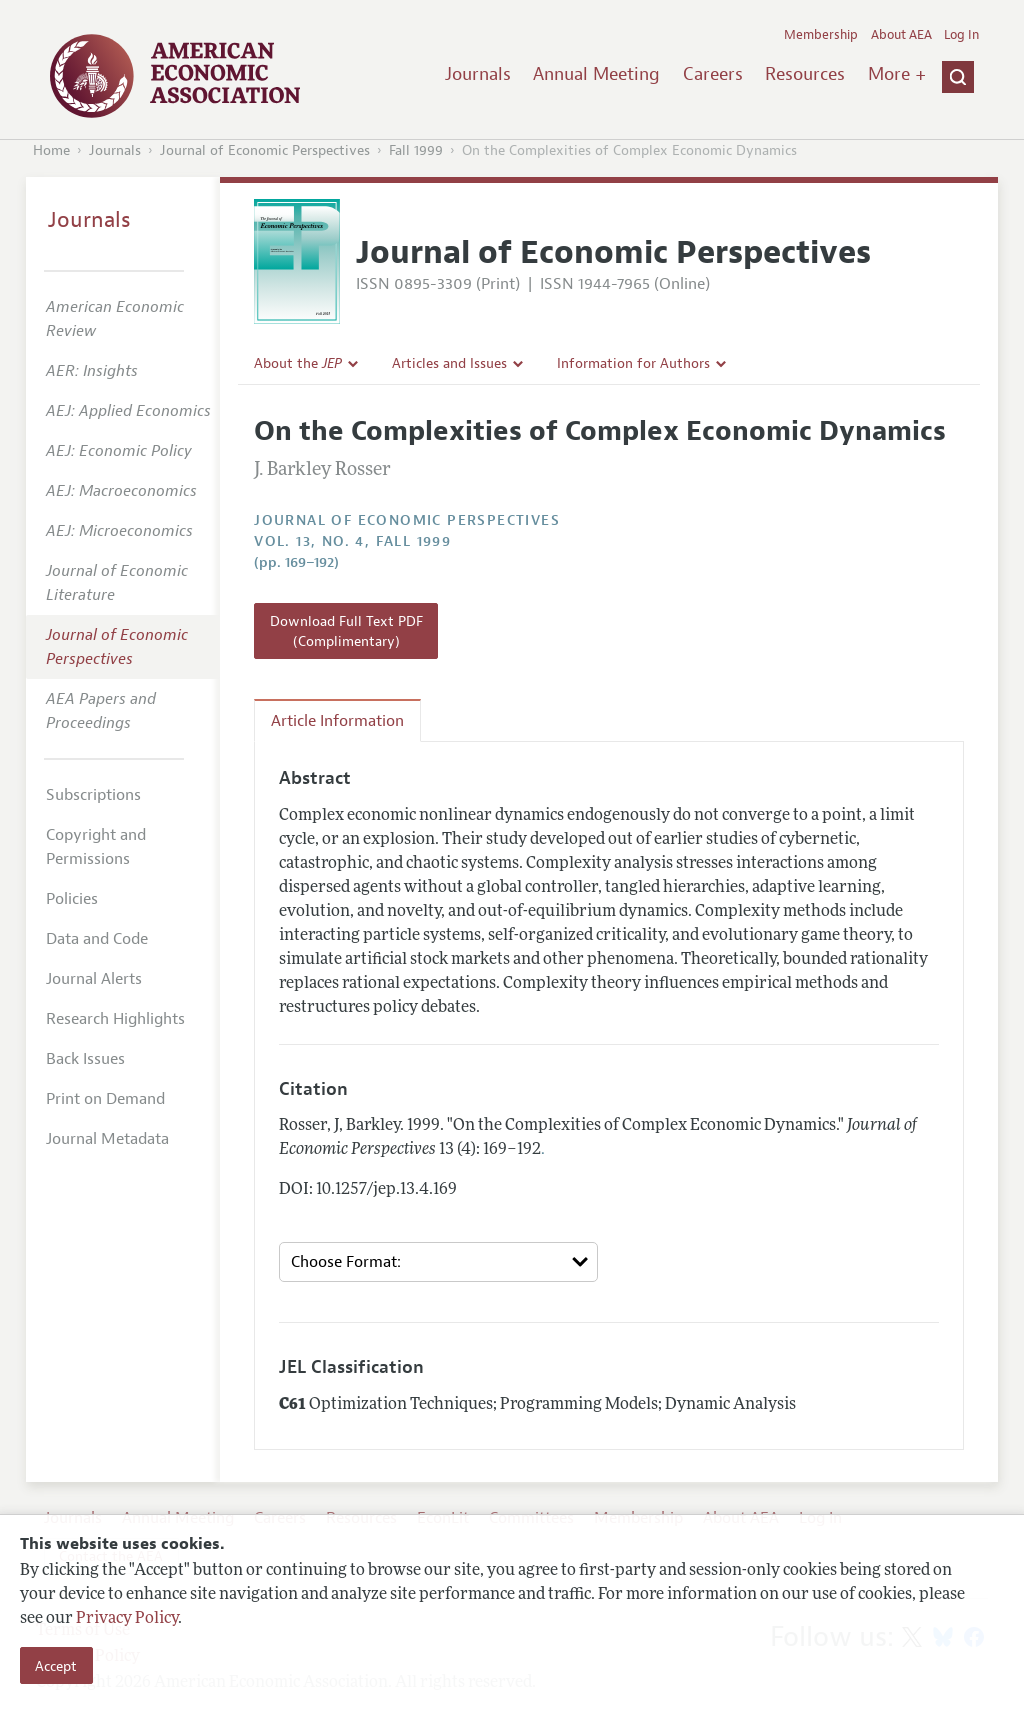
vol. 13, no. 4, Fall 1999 (352, 541)
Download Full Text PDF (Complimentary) (346, 631)
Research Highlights (115, 1019)
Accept (56, 1666)
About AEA (901, 35)
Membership (821, 35)
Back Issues (85, 1059)
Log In (961, 35)
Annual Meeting (596, 74)
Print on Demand (105, 1099)
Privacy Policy (127, 1619)
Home (51, 150)
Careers (713, 74)
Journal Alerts (94, 979)
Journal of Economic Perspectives (265, 150)
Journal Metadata (107, 1139)
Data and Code (97, 939)
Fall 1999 (416, 150)
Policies (72, 899)
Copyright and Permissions (96, 847)
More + (897, 74)
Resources (805, 74)
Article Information (337, 721)
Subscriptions (93, 795)
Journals (478, 74)
